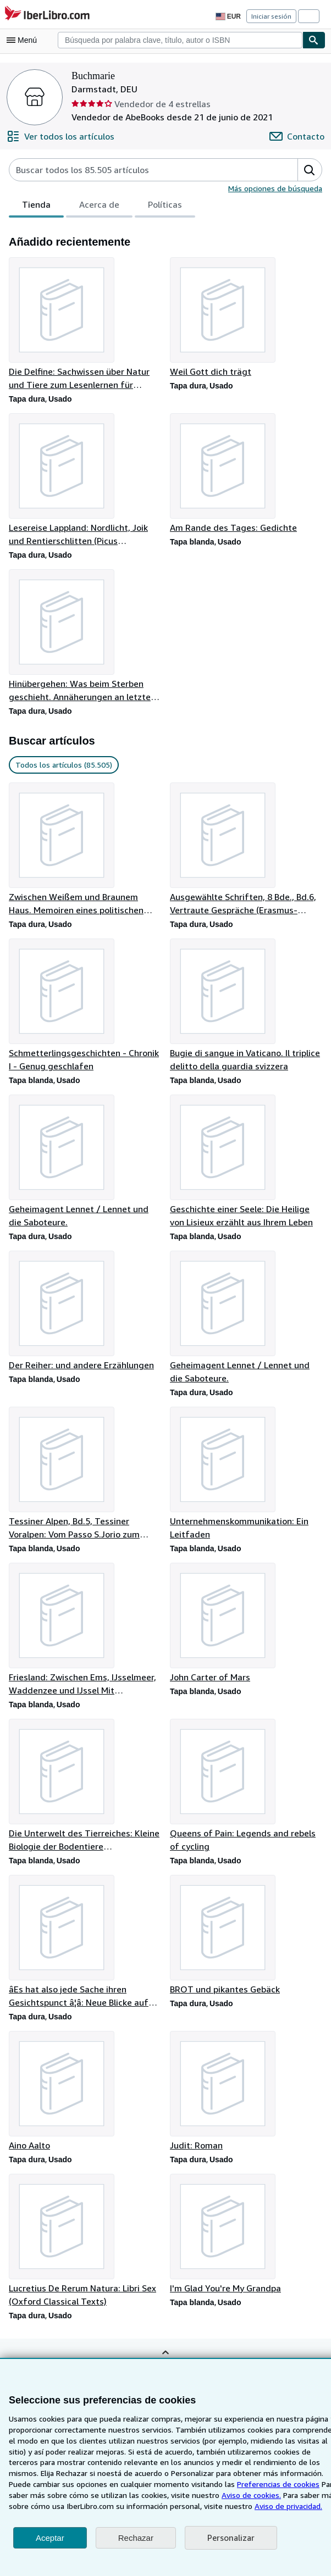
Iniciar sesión (272, 16)
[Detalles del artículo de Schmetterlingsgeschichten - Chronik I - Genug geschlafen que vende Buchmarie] (85, 1008)
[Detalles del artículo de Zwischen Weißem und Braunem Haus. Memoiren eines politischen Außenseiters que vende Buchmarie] (85, 851)
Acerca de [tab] (97, 206)
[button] (309, 170)
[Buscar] (314, 40)
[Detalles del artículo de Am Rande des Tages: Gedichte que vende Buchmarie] (246, 474)
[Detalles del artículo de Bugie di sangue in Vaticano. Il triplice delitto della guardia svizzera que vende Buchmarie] (246, 1008)
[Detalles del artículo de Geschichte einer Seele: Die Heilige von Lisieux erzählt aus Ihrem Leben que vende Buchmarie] (246, 1164)
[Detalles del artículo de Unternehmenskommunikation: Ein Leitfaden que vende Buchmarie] (246, 1478)
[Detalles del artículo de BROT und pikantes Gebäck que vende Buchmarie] (246, 1940)
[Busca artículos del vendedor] (142, 170)
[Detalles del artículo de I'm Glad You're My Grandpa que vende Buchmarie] (246, 2240)
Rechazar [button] (135, 2537)
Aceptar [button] (50, 2537)
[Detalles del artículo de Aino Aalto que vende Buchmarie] (85, 2097)
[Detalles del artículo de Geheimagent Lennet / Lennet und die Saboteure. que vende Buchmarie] (85, 1164)
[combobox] (180, 40)
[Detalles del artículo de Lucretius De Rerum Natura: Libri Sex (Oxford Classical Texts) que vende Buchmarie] (85, 2247)
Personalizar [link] (230, 2537)
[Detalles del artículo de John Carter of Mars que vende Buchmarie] (246, 1627)
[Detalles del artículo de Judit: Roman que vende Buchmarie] (246, 2097)
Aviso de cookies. (186, 2494)
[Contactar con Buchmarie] (298, 136)
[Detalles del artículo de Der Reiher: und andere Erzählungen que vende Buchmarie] (85, 1314)
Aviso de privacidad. (225, 2505)
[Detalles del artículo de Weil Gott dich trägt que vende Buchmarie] (246, 317)
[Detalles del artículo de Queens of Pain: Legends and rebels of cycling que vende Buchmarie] (246, 1791)
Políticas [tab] (161, 206)
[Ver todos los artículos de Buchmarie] (59, 136)
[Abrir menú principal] (24, 40)
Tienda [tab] (35, 206)
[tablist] (100, 206)
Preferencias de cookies (220, 2483)
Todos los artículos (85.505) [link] (62, 766)
